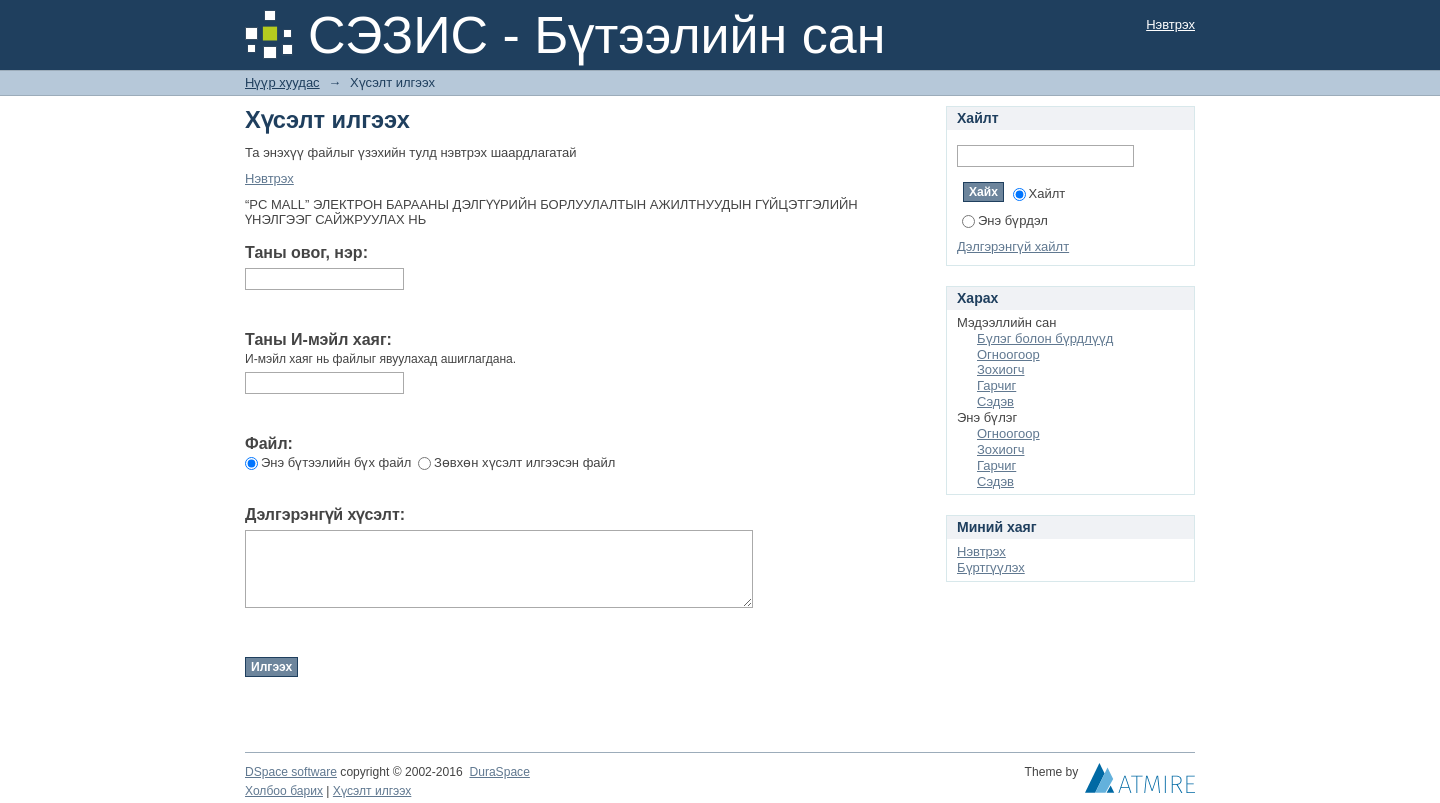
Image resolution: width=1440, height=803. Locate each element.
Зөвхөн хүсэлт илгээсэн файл (516, 462)
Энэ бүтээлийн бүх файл (328, 462)
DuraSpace (499, 772)
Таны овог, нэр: (306, 252)
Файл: (269, 443)
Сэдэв (995, 401)
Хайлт (1039, 193)
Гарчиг (996, 385)
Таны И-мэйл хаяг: (318, 339)
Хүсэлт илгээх (372, 791)
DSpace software (291, 772)
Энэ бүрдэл (1005, 220)
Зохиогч (1000, 369)
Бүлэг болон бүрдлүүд (1045, 338)
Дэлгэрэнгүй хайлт (1013, 246)
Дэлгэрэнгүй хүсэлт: (325, 514)
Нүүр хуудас (282, 82)
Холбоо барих (284, 791)
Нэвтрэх (1170, 24)
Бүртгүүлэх (991, 567)
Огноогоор (1008, 354)
